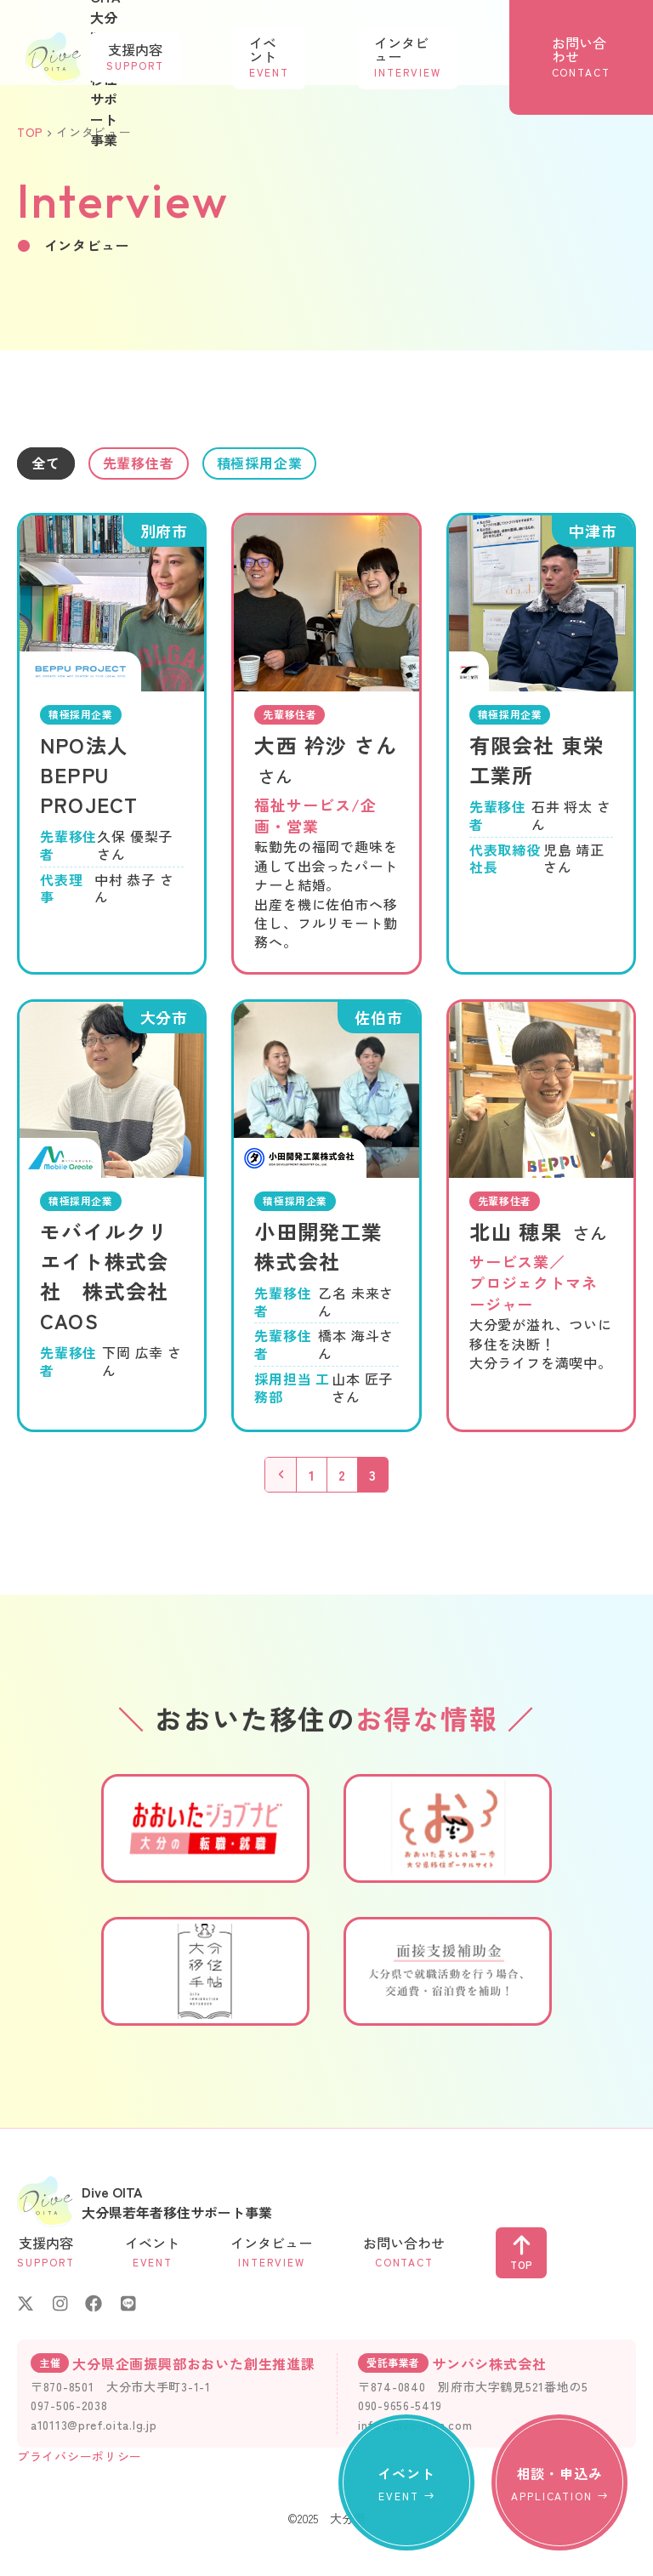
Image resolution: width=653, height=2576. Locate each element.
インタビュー (458, 49)
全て (51, 464)
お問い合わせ (598, 49)
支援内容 (253, 48)
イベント (354, 49)
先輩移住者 (159, 464)
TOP (30, 132)
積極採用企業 (303, 464)
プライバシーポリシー (79, 2460)
